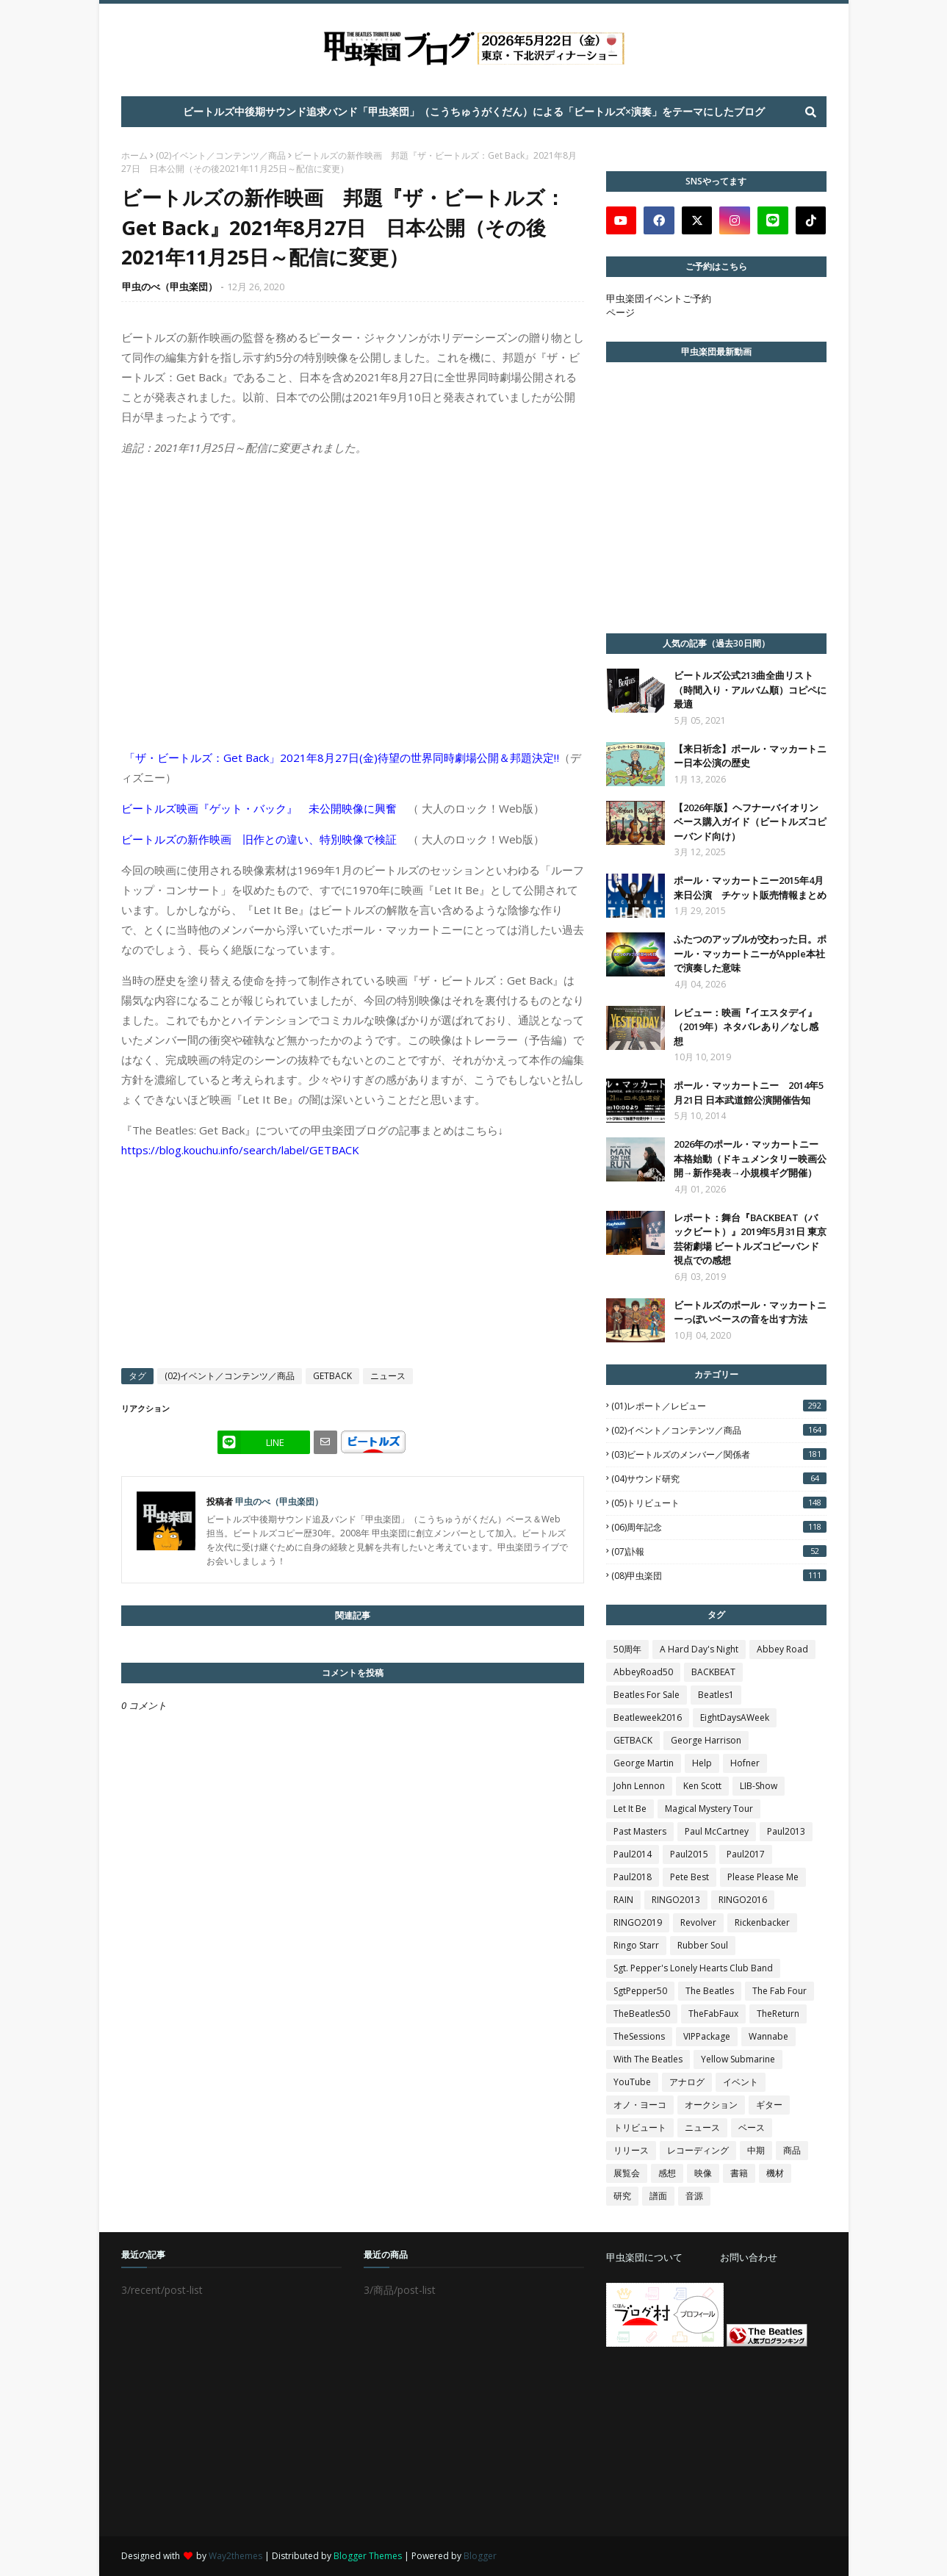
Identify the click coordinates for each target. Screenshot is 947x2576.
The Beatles (709, 1991)
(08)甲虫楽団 (719, 1575)
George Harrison (706, 1740)
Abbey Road (782, 1649)
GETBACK (332, 1376)
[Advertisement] (716, 2441)
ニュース (388, 1376)
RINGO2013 (676, 1899)
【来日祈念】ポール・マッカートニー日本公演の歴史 (750, 756)
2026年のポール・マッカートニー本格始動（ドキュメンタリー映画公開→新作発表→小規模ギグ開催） (750, 1158)
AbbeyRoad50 (643, 1672)
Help (702, 1763)
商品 (792, 2150)
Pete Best (689, 1877)
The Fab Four (779, 1991)
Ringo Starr (636, 1945)
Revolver (698, 1922)
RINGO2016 (743, 1899)
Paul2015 (689, 1854)
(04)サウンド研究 (719, 1478)
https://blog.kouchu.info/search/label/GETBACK (240, 1150)
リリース (631, 2150)
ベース (751, 2127)
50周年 (627, 1649)
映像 (703, 2173)
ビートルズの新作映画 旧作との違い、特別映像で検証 (259, 839)
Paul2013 (786, 1831)
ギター (769, 2104)
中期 (756, 2150)
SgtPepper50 (640, 1991)
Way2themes (235, 2556)
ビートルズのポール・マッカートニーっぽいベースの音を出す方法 (750, 1312)
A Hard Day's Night (699, 1649)
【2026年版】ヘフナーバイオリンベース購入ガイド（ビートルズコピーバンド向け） (750, 822)
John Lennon (639, 1786)
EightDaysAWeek (734, 1717)
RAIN (623, 1899)
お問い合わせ (748, 2257)
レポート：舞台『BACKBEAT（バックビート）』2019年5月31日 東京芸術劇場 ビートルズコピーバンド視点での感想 (750, 1239)
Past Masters (639, 1831)
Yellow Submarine (738, 2059)
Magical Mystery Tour (709, 1808)
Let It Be (630, 1808)
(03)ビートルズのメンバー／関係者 (719, 1454)
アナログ (687, 2082)
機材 (775, 2173)
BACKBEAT (713, 1672)
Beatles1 (716, 1694)
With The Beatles (648, 2059)
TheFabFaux (713, 2013)
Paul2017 (746, 1854)
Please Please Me (763, 1877)
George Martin (643, 1763)
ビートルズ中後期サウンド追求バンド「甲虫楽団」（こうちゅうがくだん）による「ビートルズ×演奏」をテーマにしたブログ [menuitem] (474, 111)
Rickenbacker (762, 1922)
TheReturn (778, 2013)
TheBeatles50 (641, 2013)
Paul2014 (632, 1854)
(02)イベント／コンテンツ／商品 (221, 155)
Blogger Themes (368, 2556)
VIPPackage (706, 2036)
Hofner (745, 1763)
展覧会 (626, 2173)
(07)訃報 (719, 1551)
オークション (711, 2104)
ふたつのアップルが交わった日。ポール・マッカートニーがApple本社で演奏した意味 (750, 953)
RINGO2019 (637, 1922)
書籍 (739, 2173)
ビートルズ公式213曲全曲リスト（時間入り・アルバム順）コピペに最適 (750, 689)
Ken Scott (702, 1786)
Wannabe (768, 2036)
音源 (694, 2196)
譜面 (658, 2196)
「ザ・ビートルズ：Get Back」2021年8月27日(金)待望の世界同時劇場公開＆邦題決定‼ (341, 757)
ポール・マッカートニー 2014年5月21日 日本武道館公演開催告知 (749, 1093)
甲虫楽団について (644, 2257)
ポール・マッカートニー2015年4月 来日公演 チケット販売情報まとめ (750, 888)
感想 (667, 2173)
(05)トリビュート (719, 1503)
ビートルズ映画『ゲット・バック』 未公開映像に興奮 (259, 808)
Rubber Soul (702, 1945)
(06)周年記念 (719, 1527)
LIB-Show (758, 1786)
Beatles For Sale (646, 1694)
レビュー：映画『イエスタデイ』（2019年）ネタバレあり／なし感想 (746, 1027)
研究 (622, 2196)
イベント (740, 2082)
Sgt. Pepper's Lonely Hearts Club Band (693, 1968)
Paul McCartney (717, 1831)
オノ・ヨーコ (639, 2104)
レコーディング (698, 2150)
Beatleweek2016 (647, 1717)
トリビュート (639, 2127)
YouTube (632, 2082)
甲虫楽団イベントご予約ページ (658, 305)
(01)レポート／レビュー (719, 1406)
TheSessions (639, 2036)
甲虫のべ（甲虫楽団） (169, 286)
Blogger (480, 2556)
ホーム (134, 155)
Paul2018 (632, 1877)
